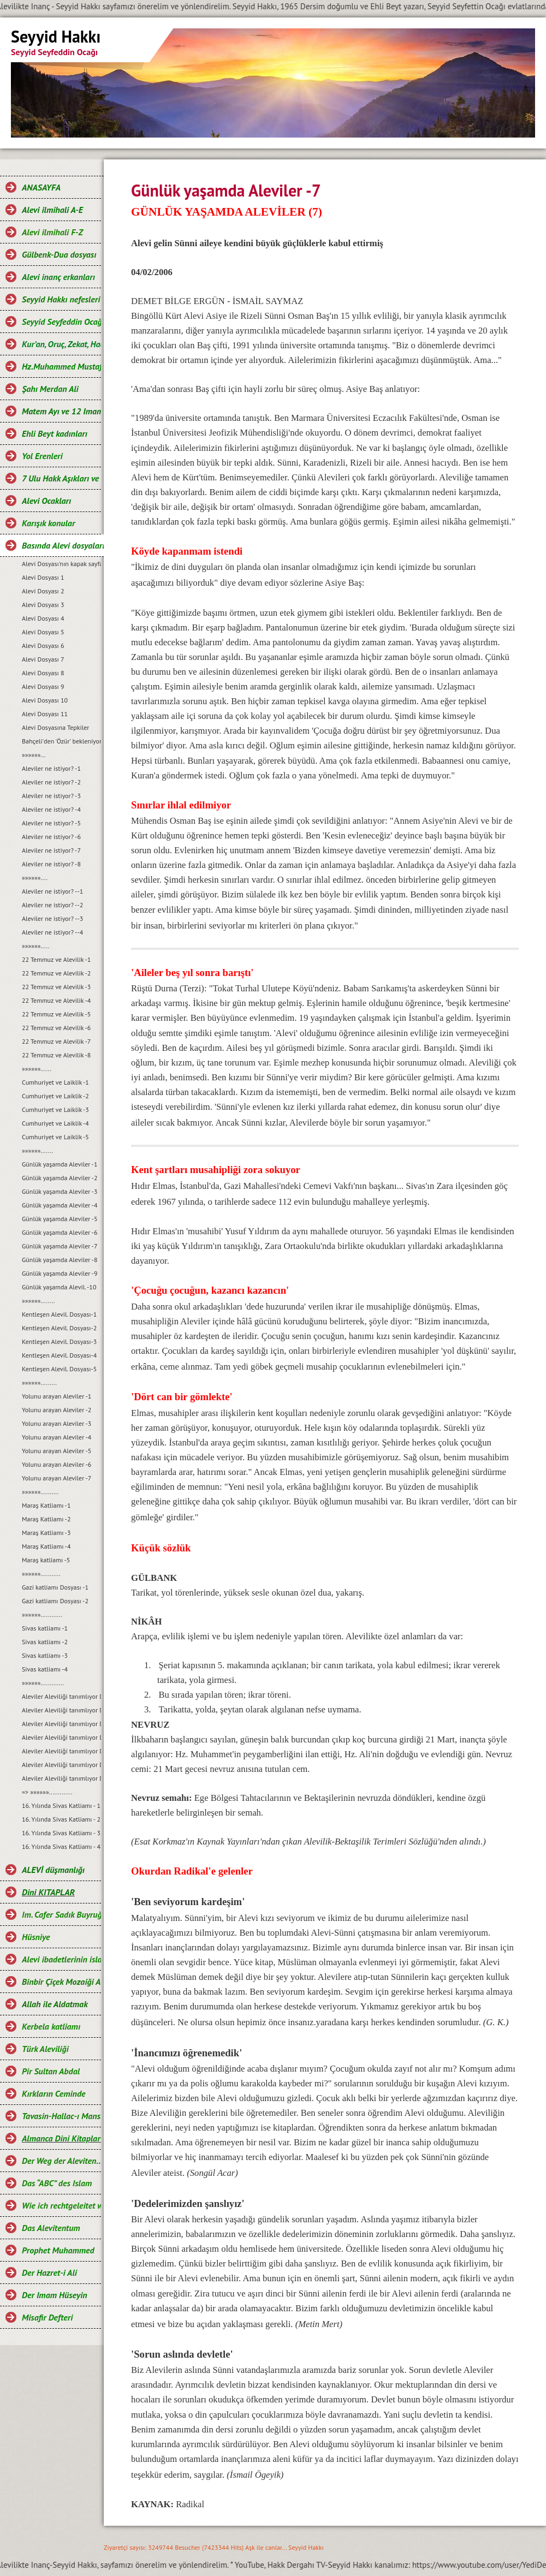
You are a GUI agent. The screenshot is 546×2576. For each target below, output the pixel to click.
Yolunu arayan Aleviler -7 (56, 1478)
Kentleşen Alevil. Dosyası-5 (59, 1369)
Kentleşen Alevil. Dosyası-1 (59, 1314)
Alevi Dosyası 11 (45, 714)
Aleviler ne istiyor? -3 (51, 796)
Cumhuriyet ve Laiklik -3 (55, 1109)
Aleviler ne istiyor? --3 (52, 918)
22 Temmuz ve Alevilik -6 (56, 1028)
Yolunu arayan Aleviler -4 (56, 1437)
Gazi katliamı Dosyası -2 (55, 1601)
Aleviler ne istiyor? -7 (51, 850)
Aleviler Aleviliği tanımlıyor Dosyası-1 (61, 1696)
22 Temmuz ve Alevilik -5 (56, 1014)
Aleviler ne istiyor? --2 (52, 905)
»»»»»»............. (43, 1683)
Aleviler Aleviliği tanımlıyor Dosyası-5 (61, 1751)
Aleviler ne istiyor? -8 (51, 864)
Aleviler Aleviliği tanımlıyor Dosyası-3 (61, 1724)
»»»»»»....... (37, 1150)
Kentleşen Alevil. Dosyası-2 (59, 1328)
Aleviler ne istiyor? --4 (52, 932)
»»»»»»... (34, 755)
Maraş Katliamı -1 (46, 1505)
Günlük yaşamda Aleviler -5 (59, 1219)
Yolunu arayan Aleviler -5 (56, 1451)
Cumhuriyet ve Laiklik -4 (55, 1123)
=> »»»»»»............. (47, 1792)
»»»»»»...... (36, 1068)
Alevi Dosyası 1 (43, 577)
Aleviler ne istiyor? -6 (51, 836)
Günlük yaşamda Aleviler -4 (59, 1205)
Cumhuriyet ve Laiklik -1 (55, 1082)
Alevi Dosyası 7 (43, 659)
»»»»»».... (35, 877)
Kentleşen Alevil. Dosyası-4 (59, 1355)
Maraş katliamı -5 (46, 1560)
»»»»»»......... (39, 1382)
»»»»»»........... (41, 1573)
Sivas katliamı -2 (45, 1642)
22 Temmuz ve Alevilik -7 (56, 1041)
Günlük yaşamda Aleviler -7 (59, 1246)
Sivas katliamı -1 (45, 1628)
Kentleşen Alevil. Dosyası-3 (59, 1341)
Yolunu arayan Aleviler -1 (56, 1396)
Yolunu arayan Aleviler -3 (56, 1423)
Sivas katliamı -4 (45, 1669)
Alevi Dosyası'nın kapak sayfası (61, 564)
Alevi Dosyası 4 (43, 618)
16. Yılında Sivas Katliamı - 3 (61, 1833)
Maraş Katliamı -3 (46, 1532)
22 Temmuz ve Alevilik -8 (56, 1055)
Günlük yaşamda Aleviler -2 (59, 1178)
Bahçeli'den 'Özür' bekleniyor (61, 741)
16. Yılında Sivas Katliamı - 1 (61, 1805)
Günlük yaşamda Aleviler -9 (59, 1273)
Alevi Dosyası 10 (45, 700)
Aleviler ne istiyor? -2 (51, 782)
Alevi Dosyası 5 (43, 632)
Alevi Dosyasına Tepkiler (55, 727)
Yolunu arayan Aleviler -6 (56, 1464)
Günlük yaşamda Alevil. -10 (59, 1287)
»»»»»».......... (40, 1492)
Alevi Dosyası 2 (43, 591)
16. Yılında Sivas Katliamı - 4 (61, 1846)
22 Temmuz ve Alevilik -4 (56, 1000)
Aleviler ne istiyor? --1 (52, 891)
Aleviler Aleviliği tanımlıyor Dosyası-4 (61, 1737)
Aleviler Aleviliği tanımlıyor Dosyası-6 (61, 1764)
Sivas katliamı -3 (45, 1655)
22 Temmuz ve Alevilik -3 (56, 987)
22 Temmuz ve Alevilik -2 (56, 973)
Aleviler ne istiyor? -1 (51, 768)
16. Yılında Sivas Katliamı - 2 (61, 1819)
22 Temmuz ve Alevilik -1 (56, 959)
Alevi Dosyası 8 (43, 673)
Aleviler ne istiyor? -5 (51, 823)
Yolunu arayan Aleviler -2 (56, 1410)
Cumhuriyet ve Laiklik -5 (55, 1137)
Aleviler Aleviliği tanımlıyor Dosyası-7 (61, 1778)
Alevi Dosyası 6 (43, 645)
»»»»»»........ (38, 1300)
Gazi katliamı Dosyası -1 (55, 1587)
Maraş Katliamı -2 (46, 1519)
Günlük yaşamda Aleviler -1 (59, 1164)
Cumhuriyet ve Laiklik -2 (55, 1096)
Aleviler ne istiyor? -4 (51, 809)
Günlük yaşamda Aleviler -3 (59, 1191)
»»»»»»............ (42, 1614)
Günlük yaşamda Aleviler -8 (59, 1260)
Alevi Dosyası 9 (43, 686)
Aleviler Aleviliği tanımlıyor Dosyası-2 (61, 1710)
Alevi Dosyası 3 (43, 604)
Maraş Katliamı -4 (46, 1546)
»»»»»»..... (35, 946)
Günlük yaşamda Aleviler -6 (59, 1232)
